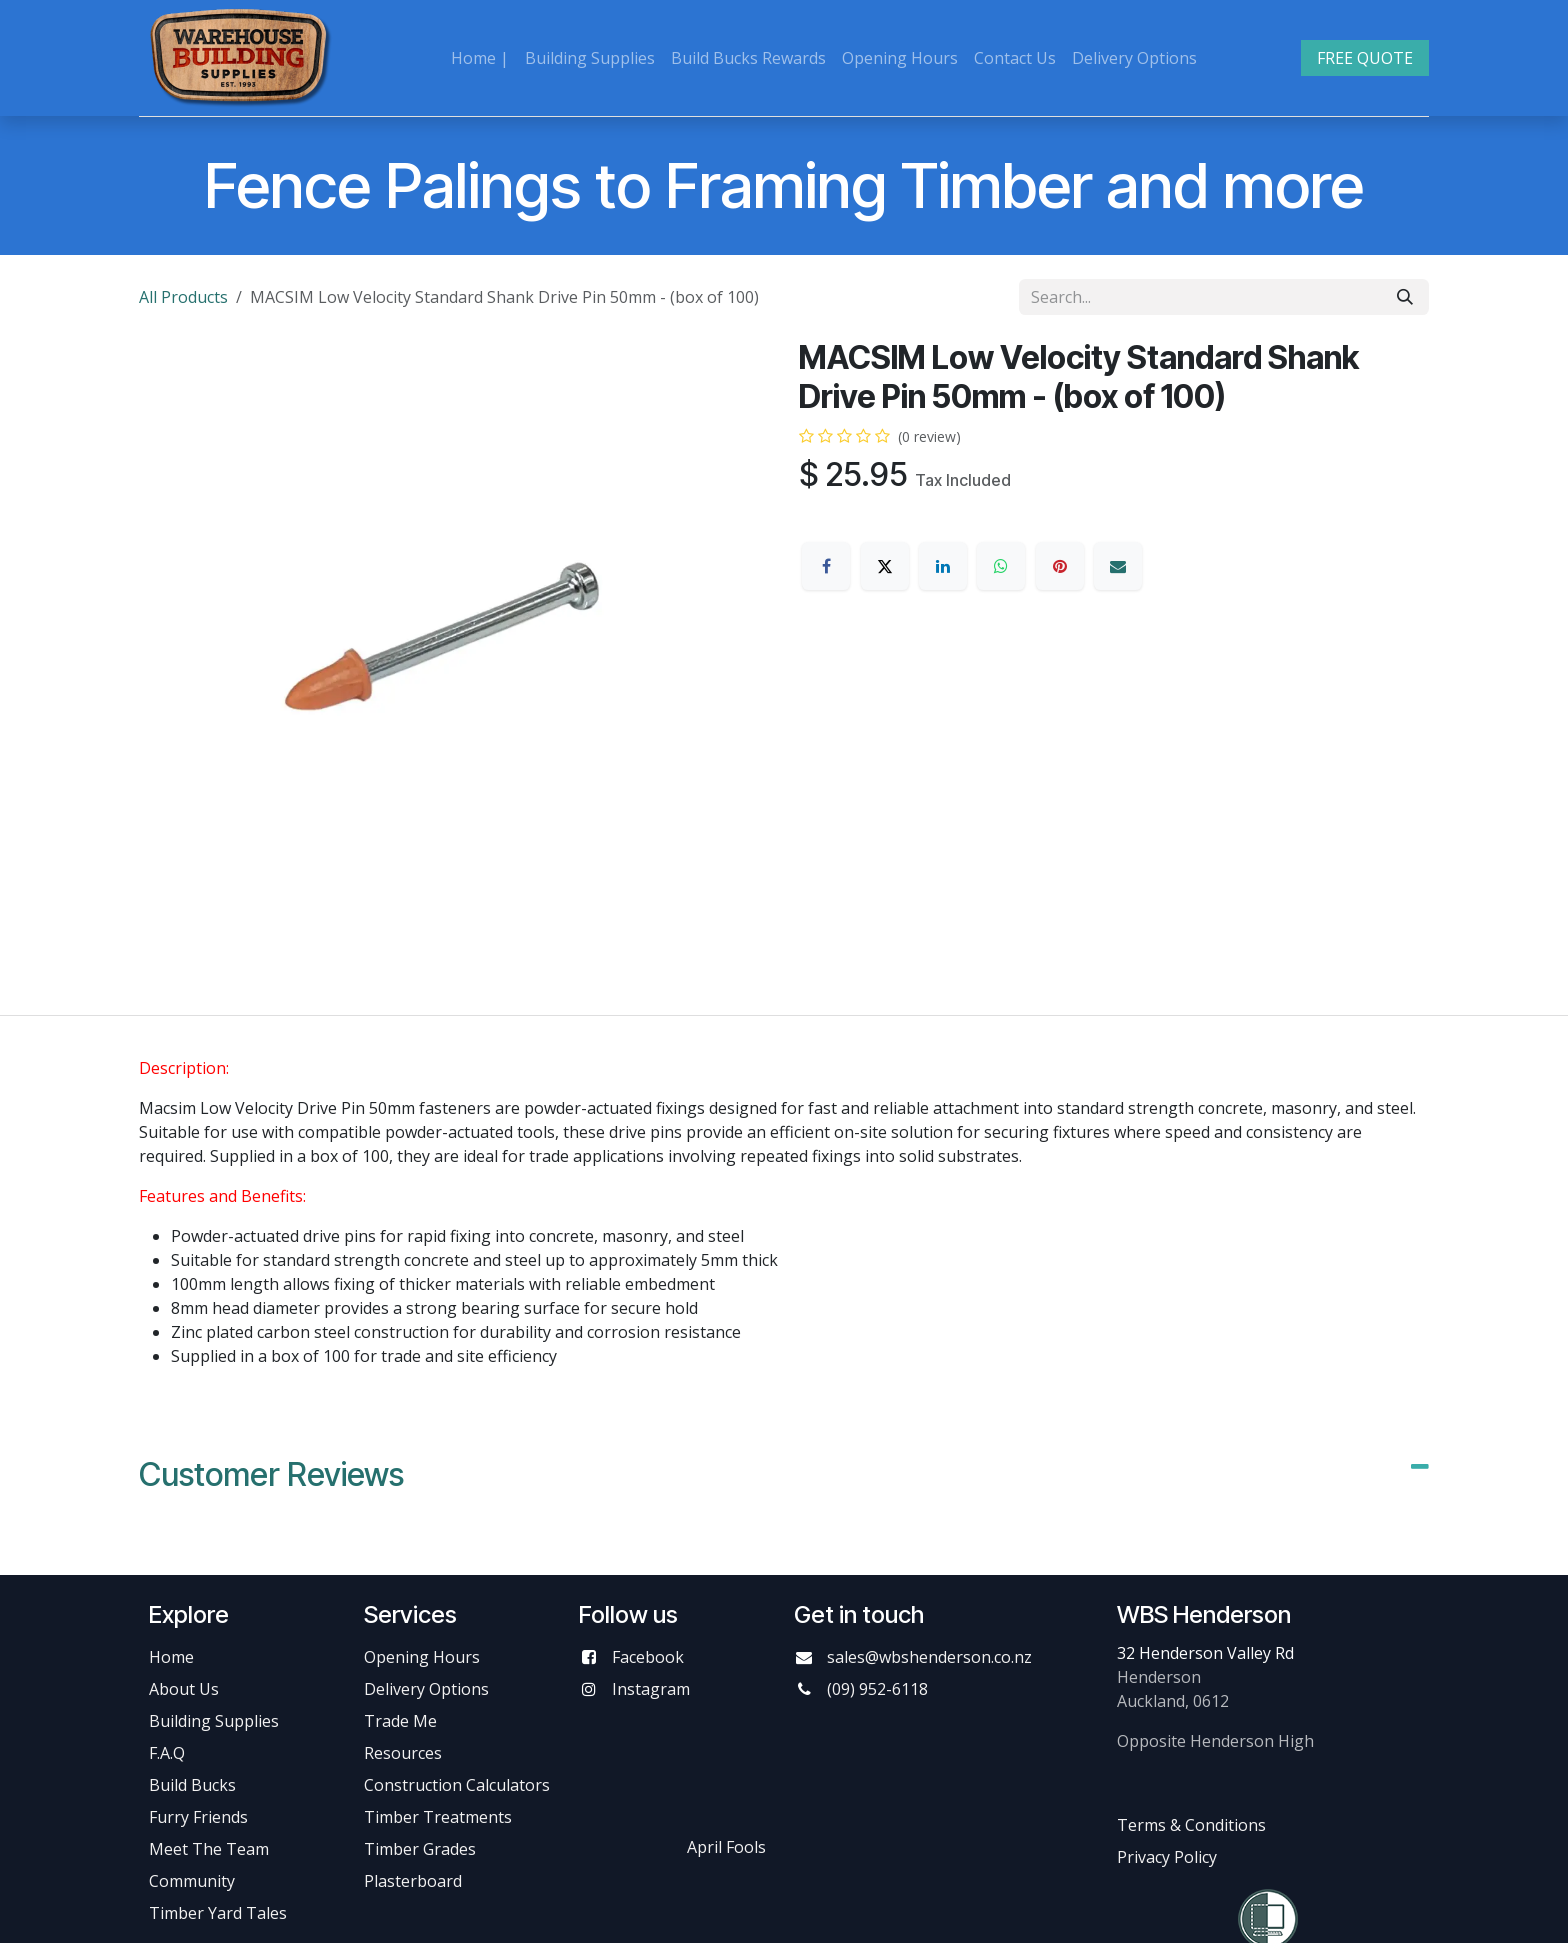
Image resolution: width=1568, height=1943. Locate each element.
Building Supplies (214, 1721)
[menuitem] (480, 58)
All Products (183, 297)
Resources (403, 1753)
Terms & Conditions (1191, 1825)
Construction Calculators (457, 1785)
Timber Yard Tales (218, 1913)
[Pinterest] (1060, 566)
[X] (885, 566)
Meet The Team (209, 1849)
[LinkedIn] (943, 566)
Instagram (651, 1689)
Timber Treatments (438, 1817)
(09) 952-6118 (877, 1689)
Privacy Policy (1167, 1857)
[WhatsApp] (1001, 566)
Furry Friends (200, 1817)
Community (192, 1881)
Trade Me (400, 1721)
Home (171, 1657)
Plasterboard (413, 1881)
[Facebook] (826, 566)
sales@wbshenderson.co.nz (929, 1657)
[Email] (1118, 566)
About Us (184, 1689)
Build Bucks (192, 1785)
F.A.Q (167, 1753)
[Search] (1405, 297)
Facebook (648, 1657)
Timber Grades (420, 1849)
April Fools (726, 1847)
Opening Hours (422, 1657)
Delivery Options (426, 1689)
